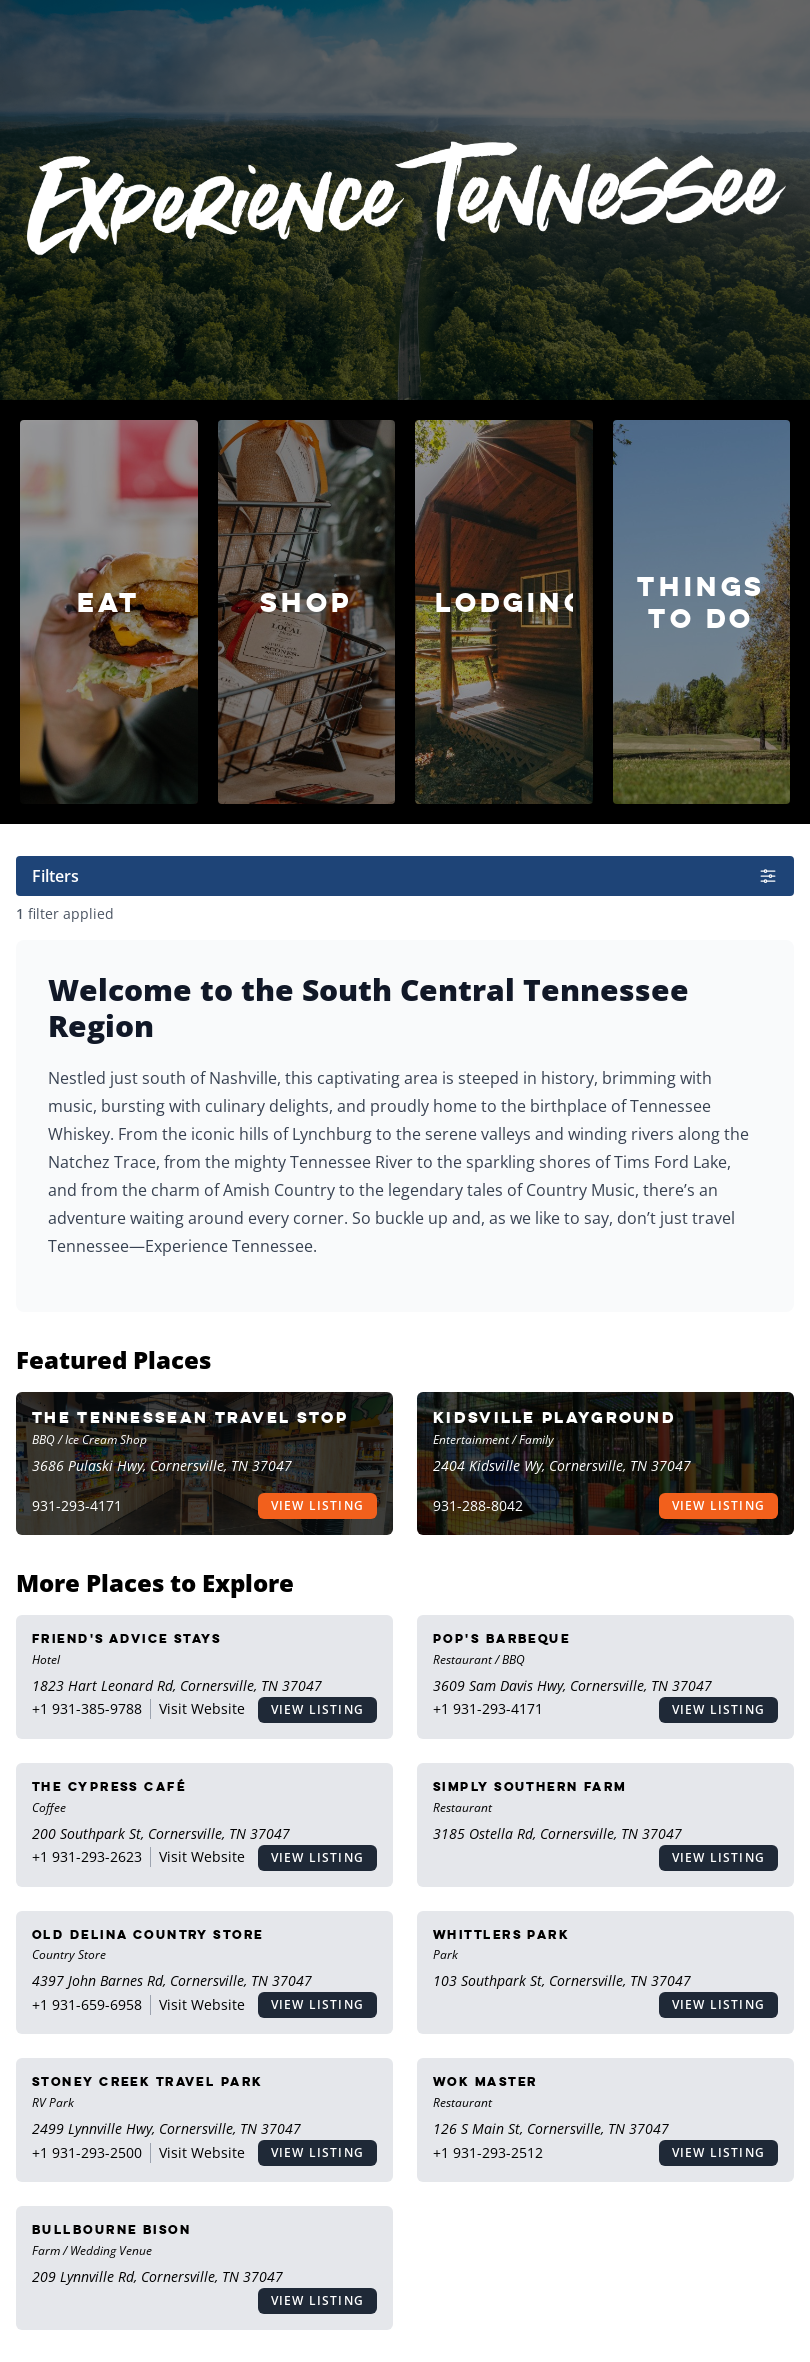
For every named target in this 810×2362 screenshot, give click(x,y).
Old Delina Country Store (148, 1934)
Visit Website (202, 1708)
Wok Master (485, 2081)
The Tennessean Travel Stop (190, 1417)
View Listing (317, 1505)
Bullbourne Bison (111, 2229)
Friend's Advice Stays (126, 1638)
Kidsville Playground (554, 1417)
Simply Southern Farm (530, 1786)
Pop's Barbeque (501, 1638)
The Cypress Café (109, 1786)
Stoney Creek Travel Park (147, 2081)
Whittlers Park (501, 1934)
